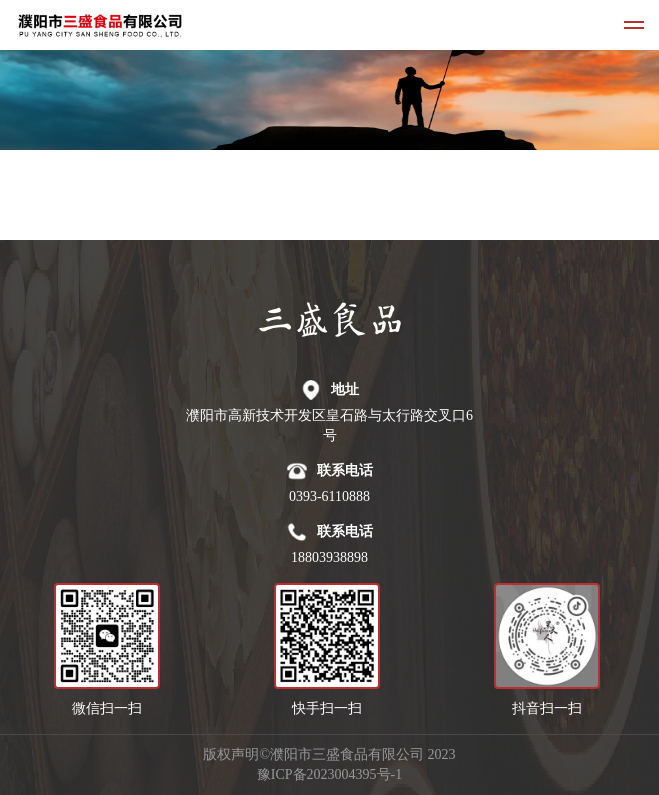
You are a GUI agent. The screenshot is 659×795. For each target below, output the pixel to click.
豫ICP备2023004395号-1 (329, 774)
